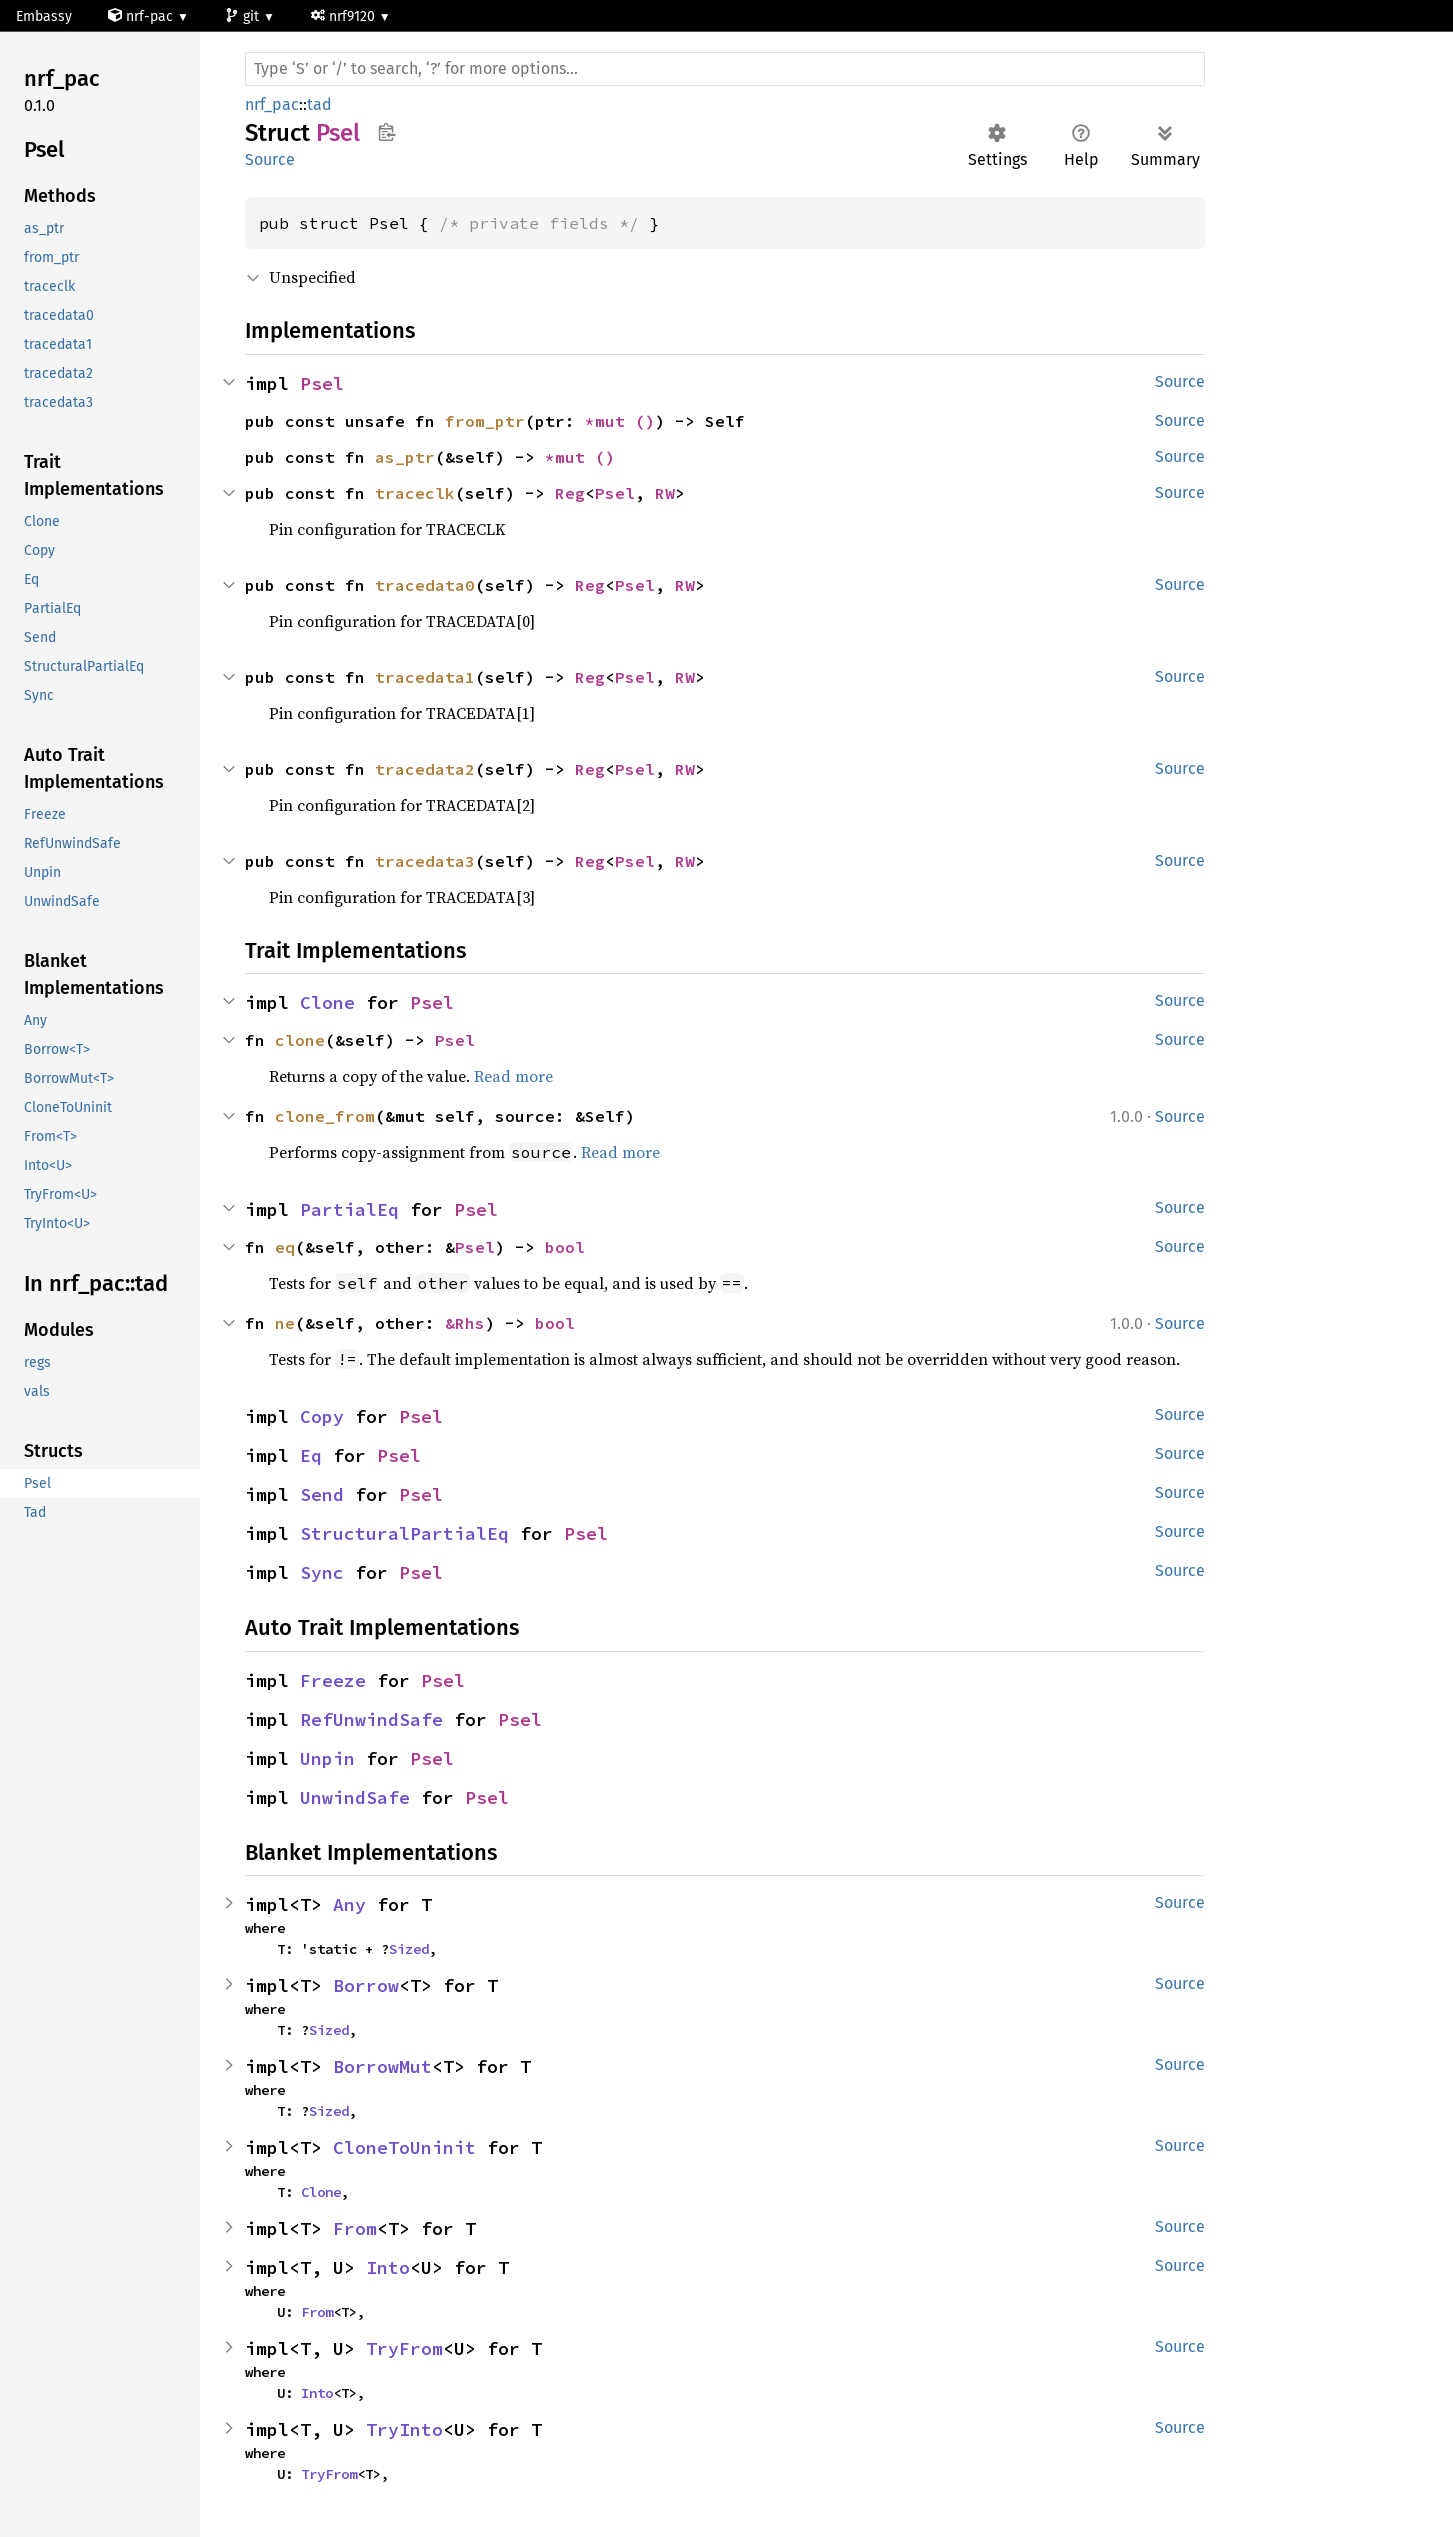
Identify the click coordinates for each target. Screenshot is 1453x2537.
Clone (327, 1002)
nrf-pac (142, 16)
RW (665, 493)
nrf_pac (272, 104)
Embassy (44, 16)
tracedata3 (425, 861)
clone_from (325, 1116)
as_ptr (405, 457)
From (355, 2228)
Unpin (327, 1758)
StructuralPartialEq (404, 1533)
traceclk (415, 493)
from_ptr (485, 421)
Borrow (366, 1985)
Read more (513, 1076)
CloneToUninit (404, 2147)
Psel (322, 383)
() (645, 421)
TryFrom (404, 2348)
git (244, 16)
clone (300, 1040)
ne (285, 1323)
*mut (610, 421)
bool (565, 1247)
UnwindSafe (355, 1797)
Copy (322, 1416)
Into (388, 2267)
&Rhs (465, 1323)
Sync (322, 1572)
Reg (570, 493)
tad (319, 104)
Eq (311, 1455)
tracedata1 (425, 677)
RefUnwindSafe (371, 1719)
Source (270, 159)
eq (285, 1247)
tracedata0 (425, 585)
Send (322, 1494)
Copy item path (386, 132)
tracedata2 (425, 769)
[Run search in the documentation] (725, 69)
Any (349, 1904)
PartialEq (349, 1209)
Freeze (333, 1680)
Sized (409, 1949)
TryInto (404, 2429)
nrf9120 (345, 16)
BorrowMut (382, 2066)
